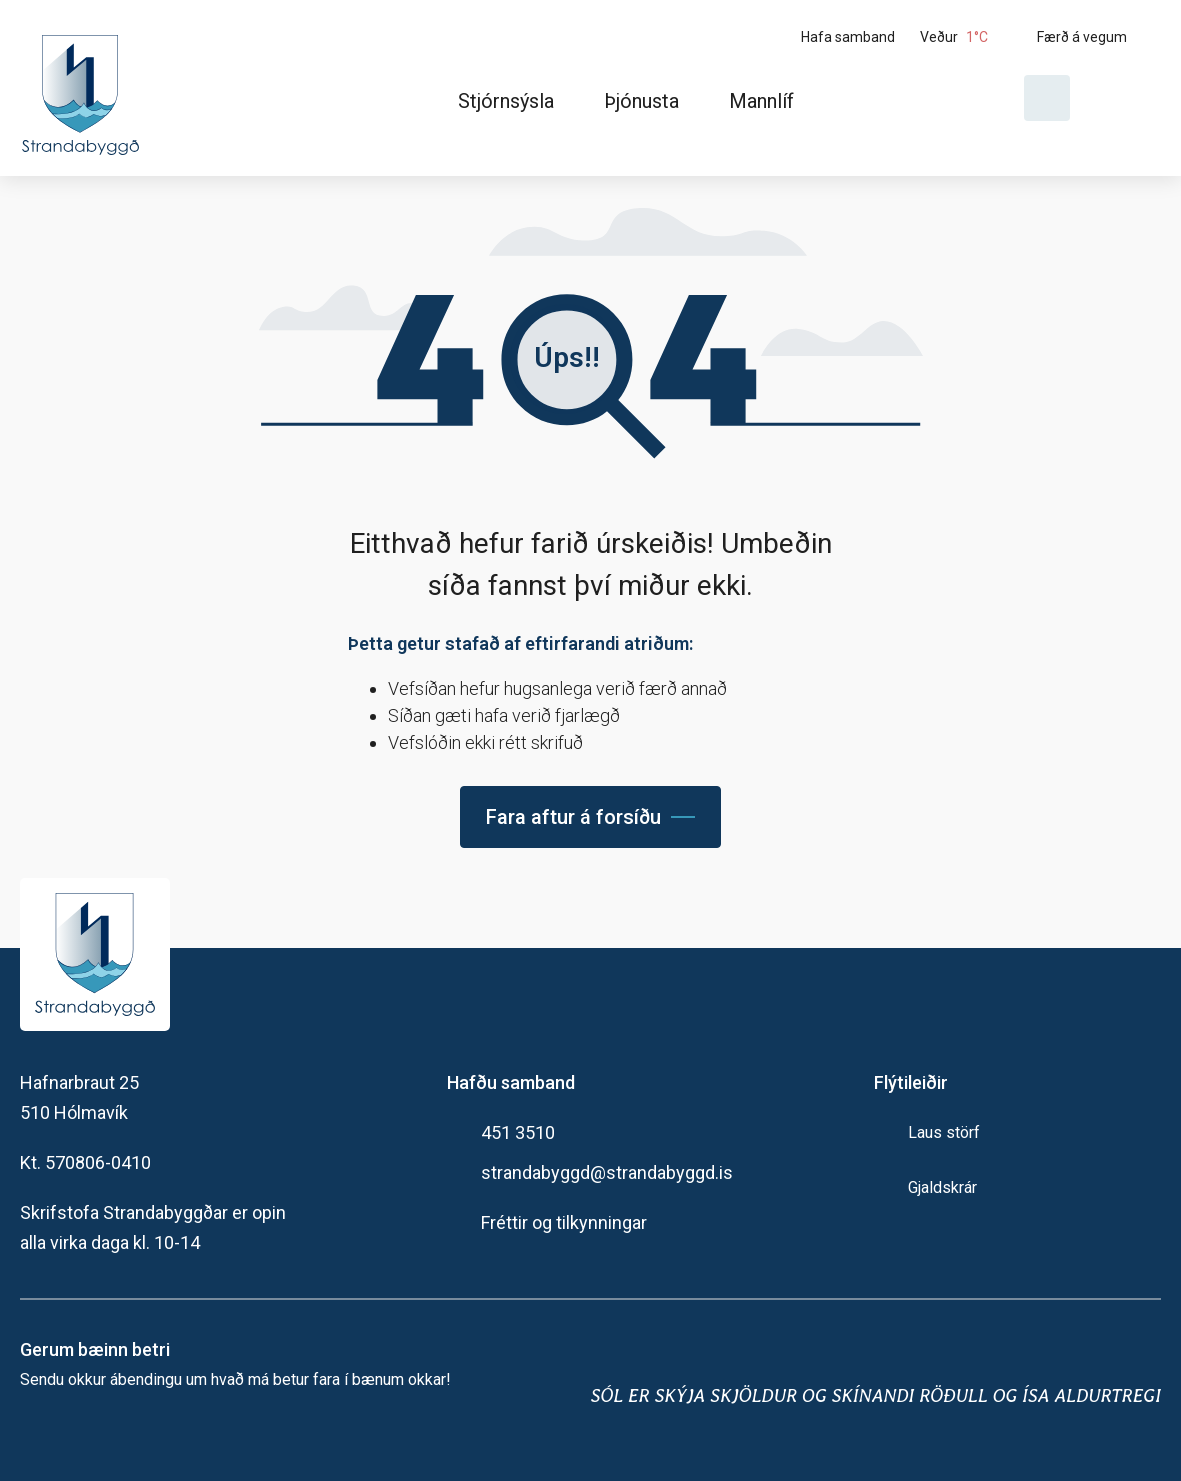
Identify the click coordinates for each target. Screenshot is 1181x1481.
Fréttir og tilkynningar (564, 1222)
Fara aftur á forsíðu (573, 817)
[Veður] (971, 37)
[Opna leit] (1047, 98)
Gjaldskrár (942, 1187)
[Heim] (84, 88)
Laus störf (944, 1132)
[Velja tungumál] (1123, 98)
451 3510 (518, 1132)
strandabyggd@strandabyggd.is (607, 1172)
